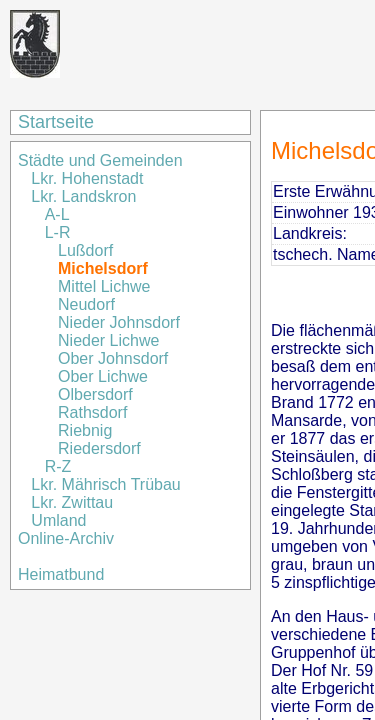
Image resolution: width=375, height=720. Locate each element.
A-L (57, 214)
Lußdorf (85, 250)
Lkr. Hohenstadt (87, 178)
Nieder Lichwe (108, 340)
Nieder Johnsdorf (119, 322)
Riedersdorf (99, 448)
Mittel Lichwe (104, 286)
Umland (58, 520)
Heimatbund (61, 574)
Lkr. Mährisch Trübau (105, 484)
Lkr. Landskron (83, 196)
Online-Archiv (66, 538)
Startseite (56, 122)
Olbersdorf (95, 394)
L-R (60, 232)
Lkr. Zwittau (72, 502)
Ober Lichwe (103, 376)
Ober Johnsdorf (113, 358)
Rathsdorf (92, 412)
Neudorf (86, 304)
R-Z (58, 466)
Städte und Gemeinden (102, 160)
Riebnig (85, 430)
